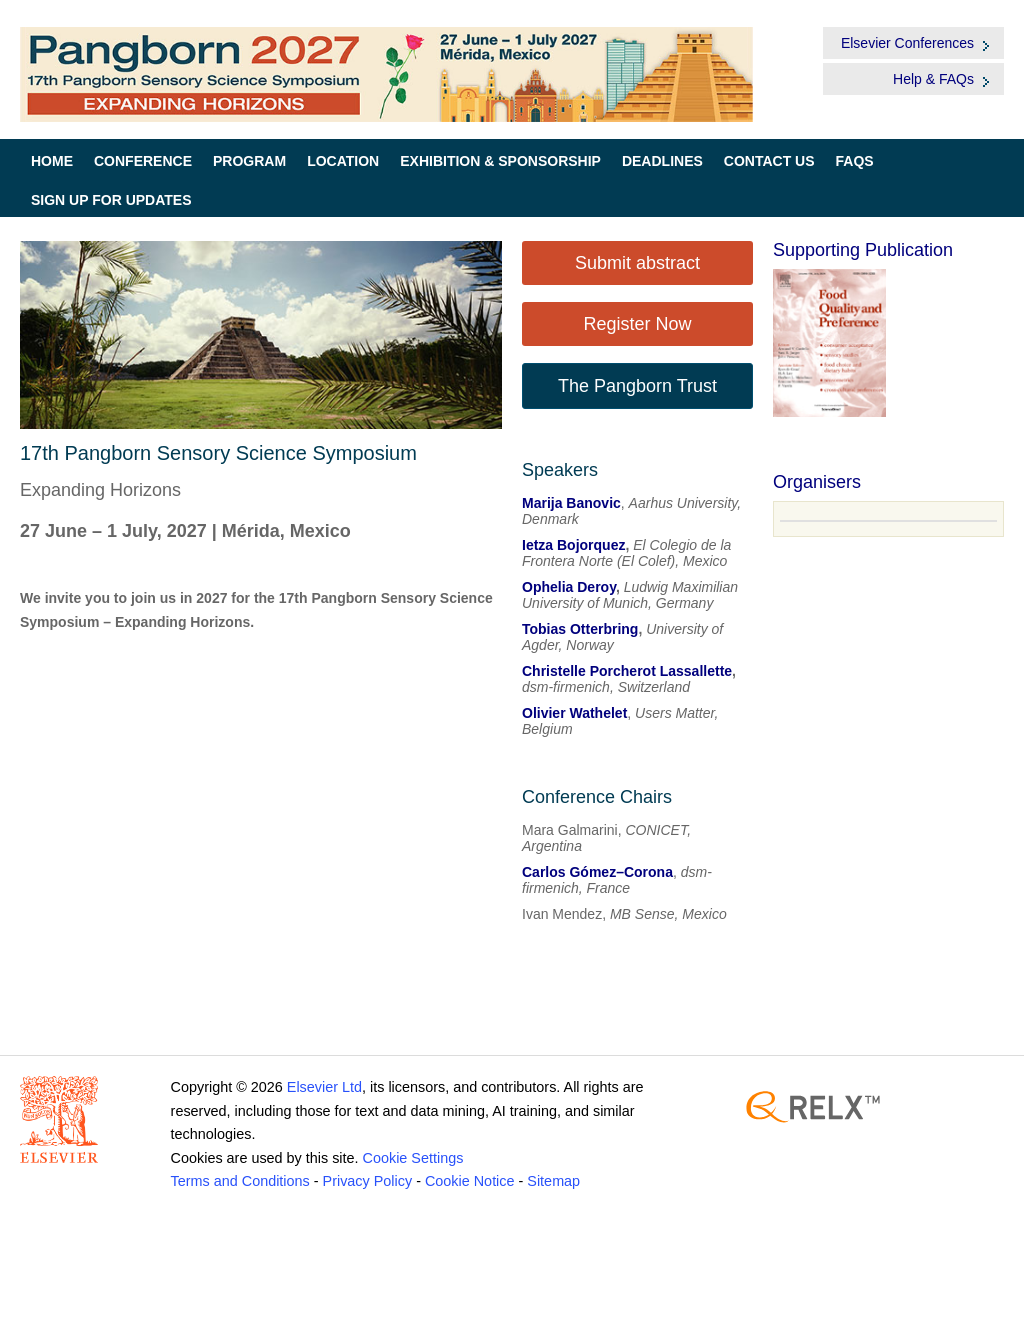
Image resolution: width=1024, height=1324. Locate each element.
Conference (143, 161)
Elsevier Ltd (324, 1087)
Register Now (637, 324)
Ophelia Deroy (569, 587)
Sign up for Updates (111, 200)
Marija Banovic (571, 503)
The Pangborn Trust (637, 386)
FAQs (855, 161)
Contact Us (769, 161)
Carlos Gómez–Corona (597, 872)
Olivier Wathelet (574, 713)
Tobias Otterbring (580, 629)
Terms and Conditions (240, 1181)
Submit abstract (637, 263)
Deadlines (662, 161)
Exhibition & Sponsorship (500, 161)
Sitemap (553, 1181)
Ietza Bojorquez (573, 545)
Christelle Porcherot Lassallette (627, 671)
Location (343, 161)
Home (52, 161)
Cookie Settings (413, 1158)
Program (249, 161)
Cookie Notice (470, 1181)
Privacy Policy (368, 1181)
